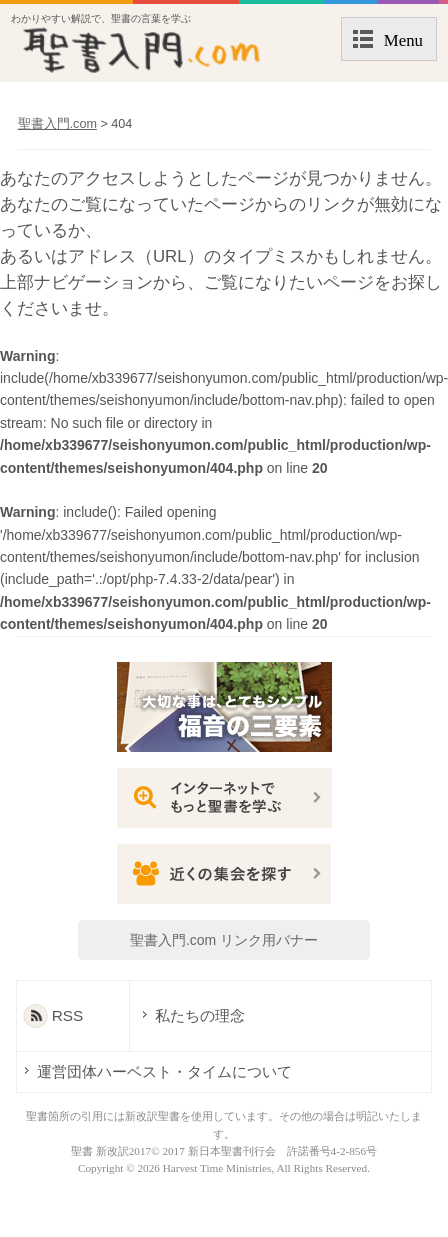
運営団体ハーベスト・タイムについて (164, 1071)
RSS (68, 1015)
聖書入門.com (57, 124)
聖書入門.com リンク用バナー (224, 940)
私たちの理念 (199, 1015)
